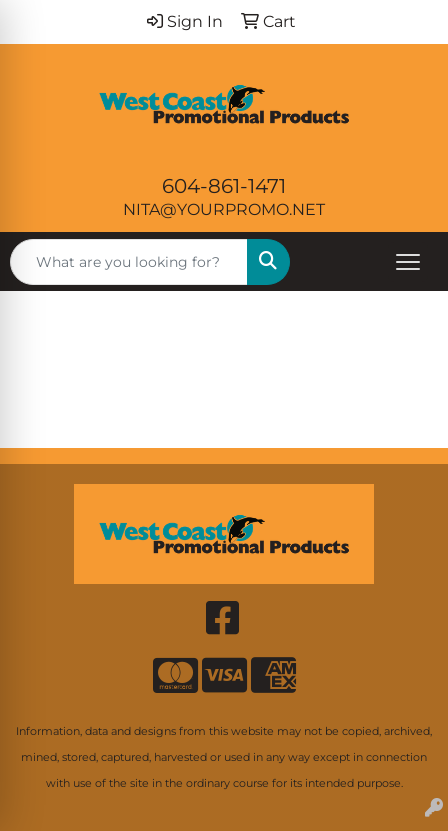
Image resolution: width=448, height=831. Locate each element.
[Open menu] (408, 262)
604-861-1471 (224, 186)
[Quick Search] (129, 262)
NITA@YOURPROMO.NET (224, 209)
